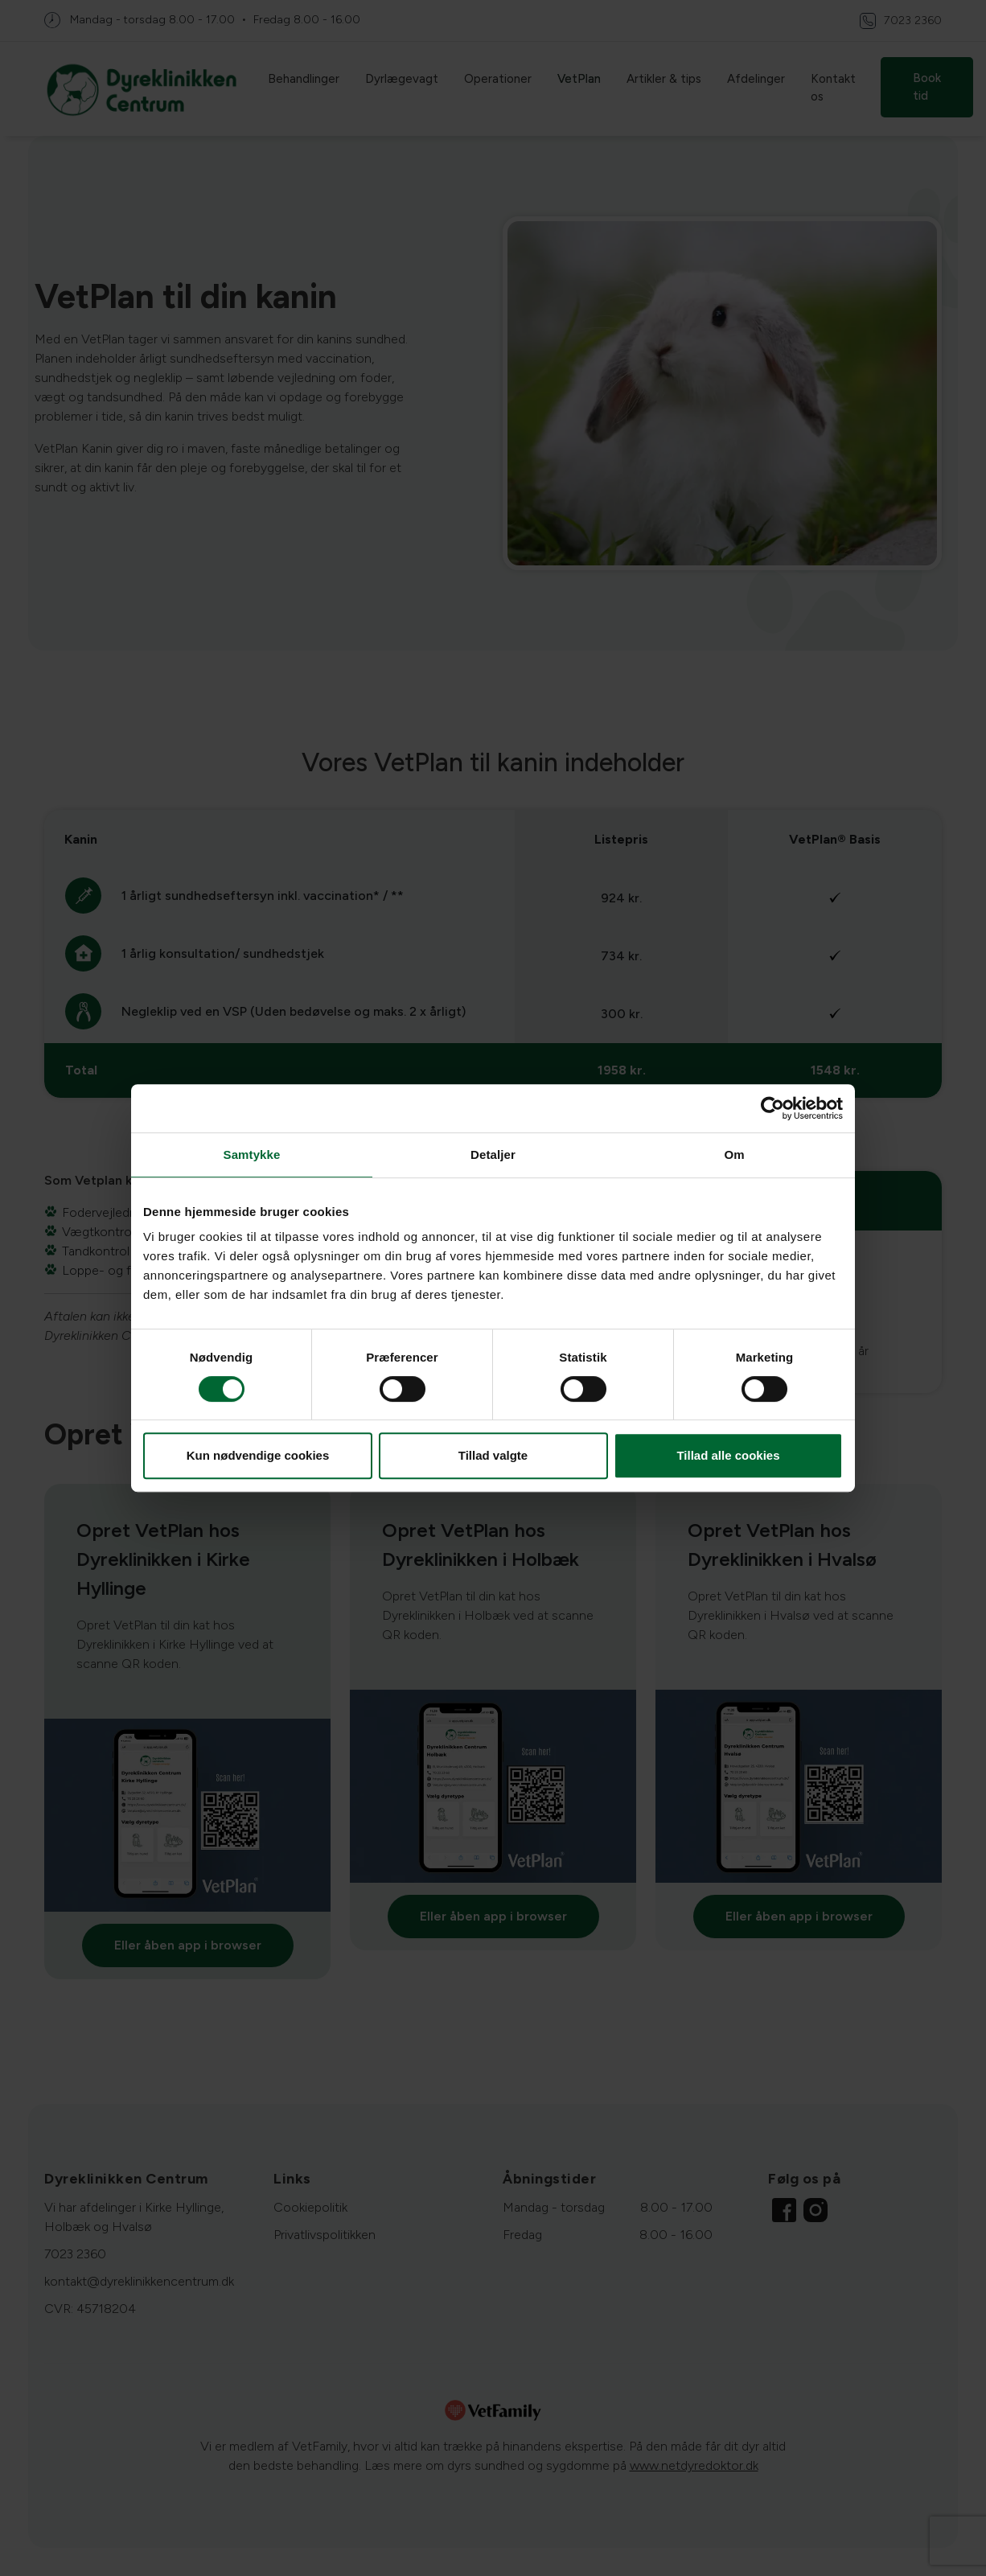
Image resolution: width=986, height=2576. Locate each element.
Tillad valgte (493, 1455)
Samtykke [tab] (252, 1154)
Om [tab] (734, 1154)
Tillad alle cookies (727, 1455)
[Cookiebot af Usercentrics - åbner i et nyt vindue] (772, 1108)
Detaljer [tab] (493, 1154)
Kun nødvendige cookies (258, 1455)
